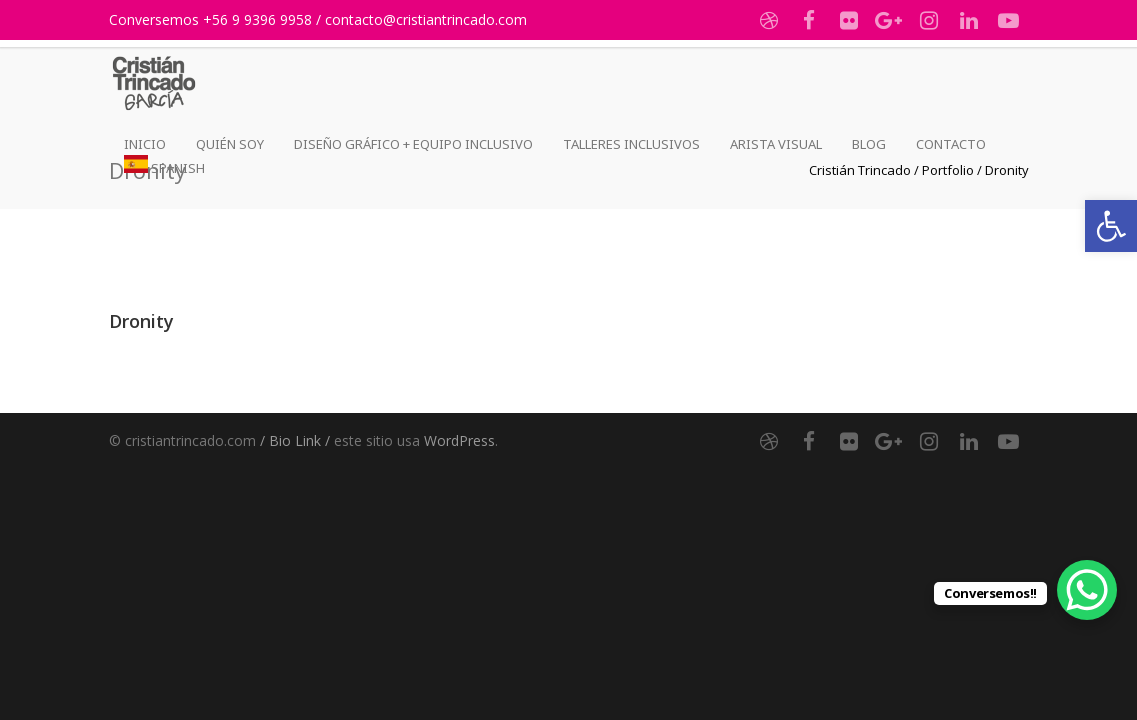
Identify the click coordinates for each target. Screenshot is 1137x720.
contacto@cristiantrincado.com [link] (426, 19)
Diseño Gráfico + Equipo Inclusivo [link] (413, 144)
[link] (1111, 226)
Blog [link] (869, 144)
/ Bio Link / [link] (295, 440)
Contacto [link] (951, 144)
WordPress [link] (459, 440)
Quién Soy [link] (230, 144)
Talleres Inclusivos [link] (631, 144)
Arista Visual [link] (776, 144)
